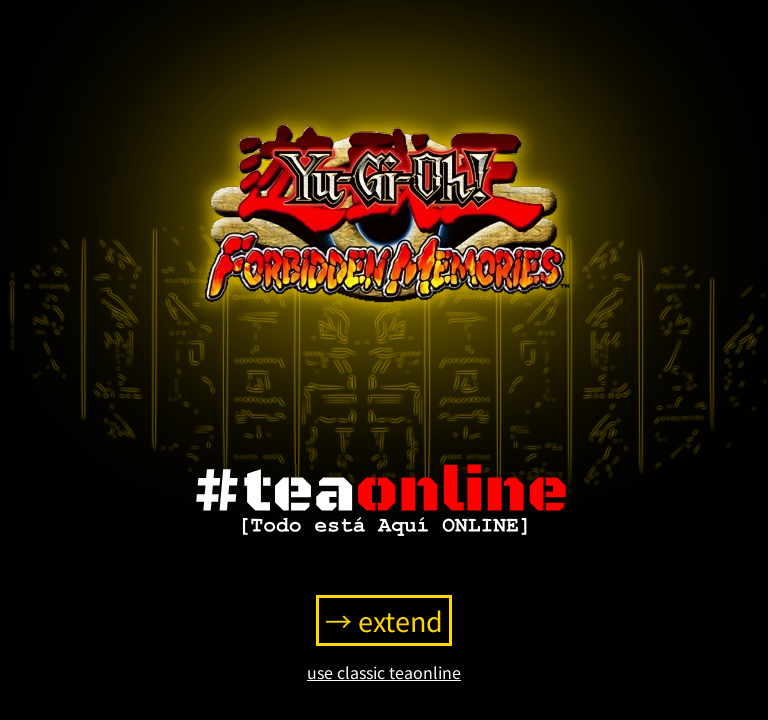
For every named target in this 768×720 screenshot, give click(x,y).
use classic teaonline (384, 672)
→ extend (384, 620)
